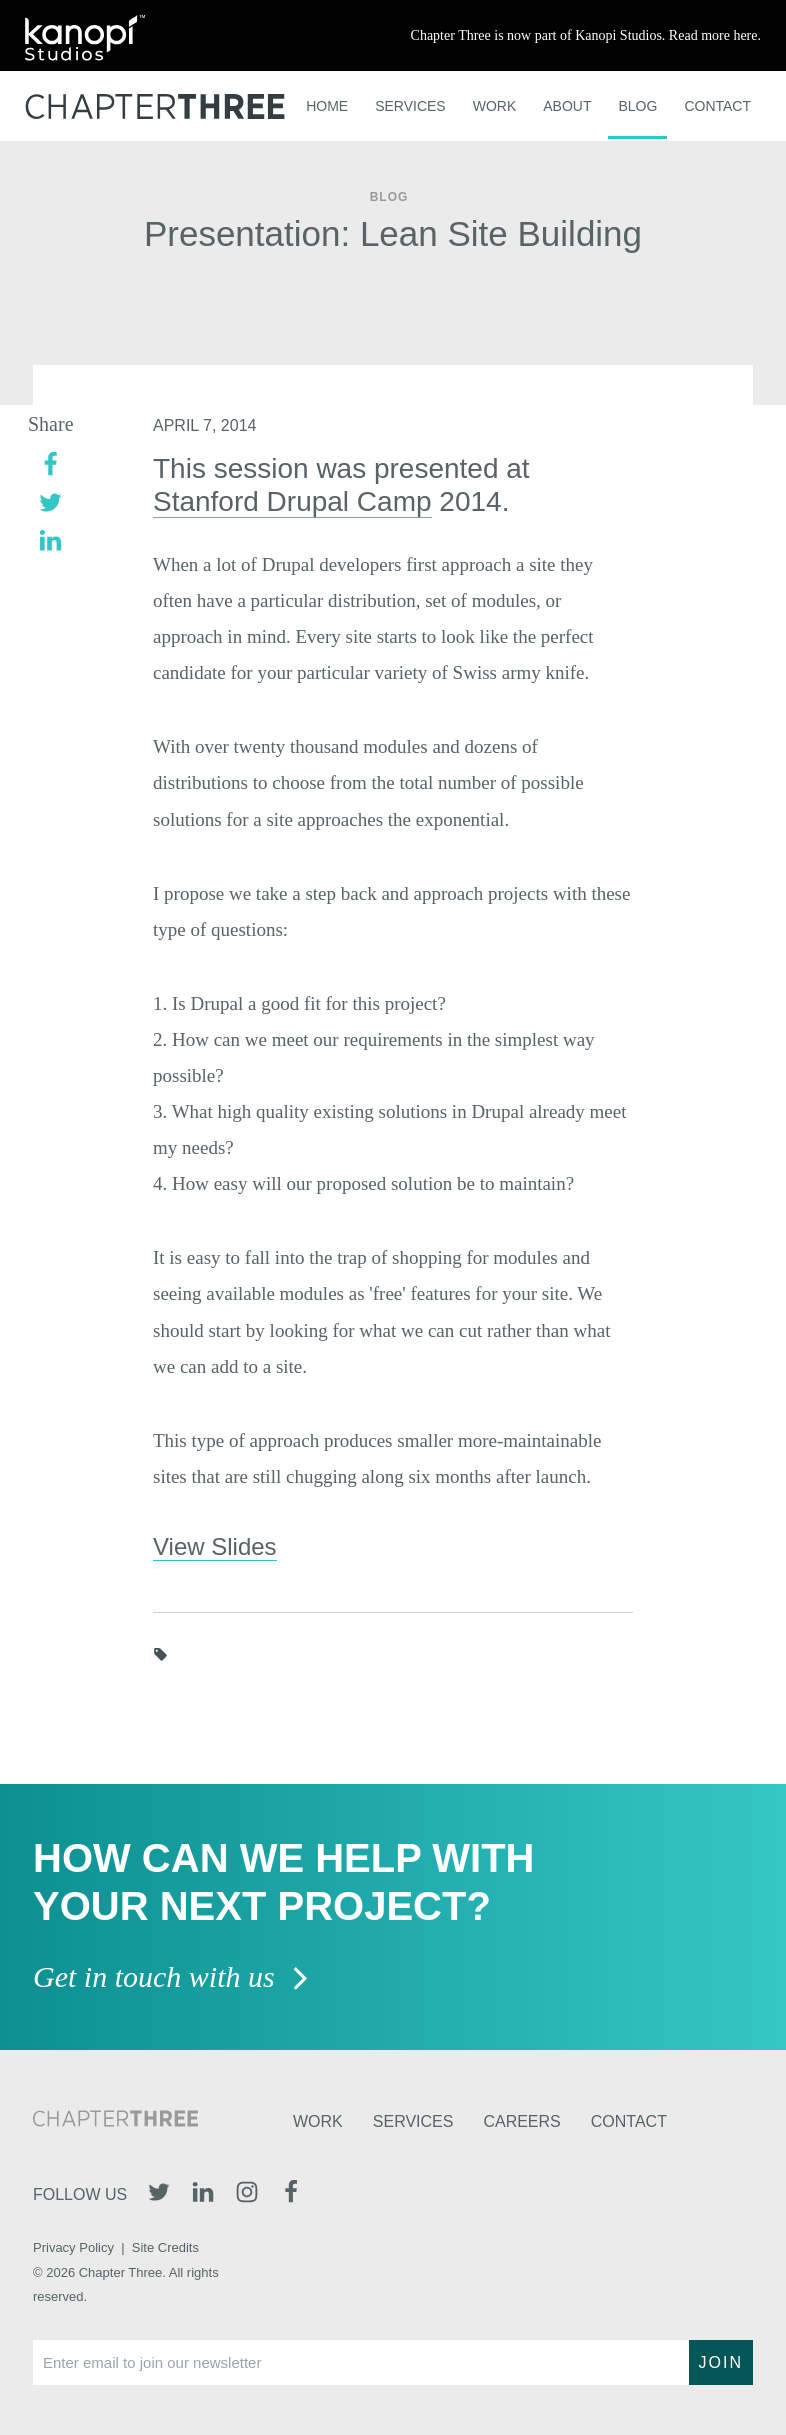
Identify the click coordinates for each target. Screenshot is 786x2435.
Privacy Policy (73, 2247)
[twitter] (50, 500)
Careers (521, 2121)
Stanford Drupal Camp (292, 501)
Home (327, 106)
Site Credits (165, 2247)
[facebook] (50, 462)
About (567, 106)
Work (495, 106)
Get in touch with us (171, 1978)
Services (410, 106)
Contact (717, 106)
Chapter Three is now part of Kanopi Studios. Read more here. (586, 35)
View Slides (215, 1546)
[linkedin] (50, 538)
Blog (637, 106)
